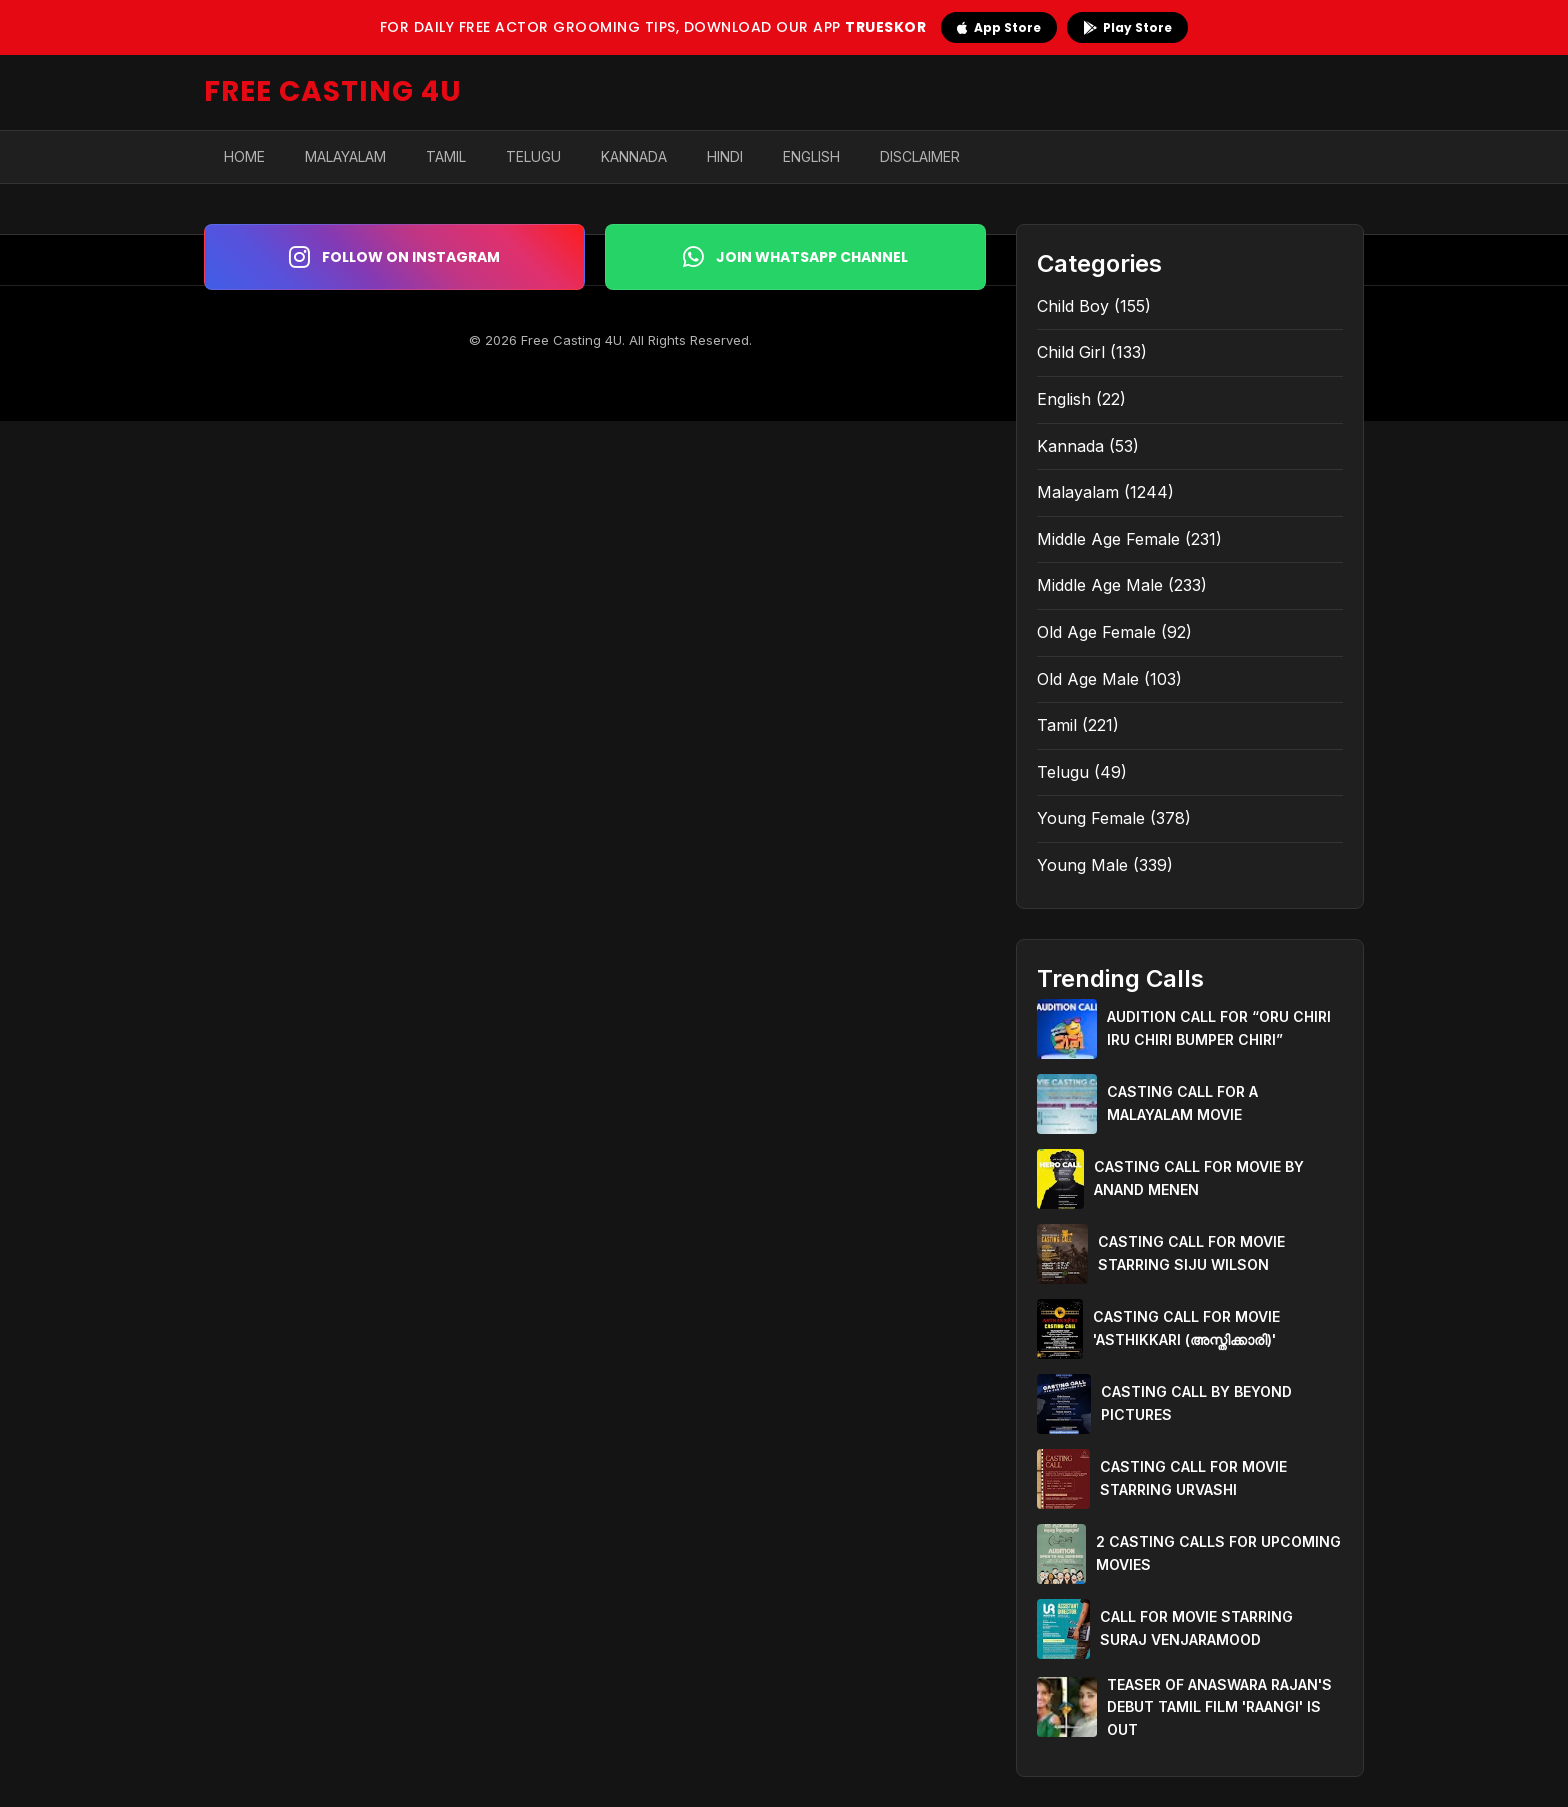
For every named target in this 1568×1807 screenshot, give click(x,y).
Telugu (533, 156)
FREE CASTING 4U (333, 91)
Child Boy (1073, 306)
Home (244, 156)
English (811, 156)
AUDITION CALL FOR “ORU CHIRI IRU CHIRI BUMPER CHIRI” (1219, 1027)
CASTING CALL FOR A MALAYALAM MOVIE (1182, 1102)
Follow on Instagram (394, 257)
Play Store (1127, 27)
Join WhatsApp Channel (795, 257)
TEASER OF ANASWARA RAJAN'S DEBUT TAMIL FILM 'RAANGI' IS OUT (1219, 1707)
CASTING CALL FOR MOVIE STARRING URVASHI (1193, 1477)
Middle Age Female (1108, 539)
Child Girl (1071, 352)
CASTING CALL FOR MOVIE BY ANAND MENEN (1199, 1177)
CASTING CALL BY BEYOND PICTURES (1196, 1402)
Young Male (1082, 865)
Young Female (1091, 818)
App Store (999, 27)
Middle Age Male (1100, 585)
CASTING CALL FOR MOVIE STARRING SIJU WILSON (1191, 1252)
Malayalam (345, 156)
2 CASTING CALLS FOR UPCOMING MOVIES (1218, 1552)
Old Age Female (1096, 632)
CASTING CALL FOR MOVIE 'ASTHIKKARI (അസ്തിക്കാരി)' (1186, 1327)
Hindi (725, 156)
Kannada (634, 156)
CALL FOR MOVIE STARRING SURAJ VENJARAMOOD (1196, 1627)
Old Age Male (1088, 679)
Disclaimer (920, 156)
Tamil (446, 156)
